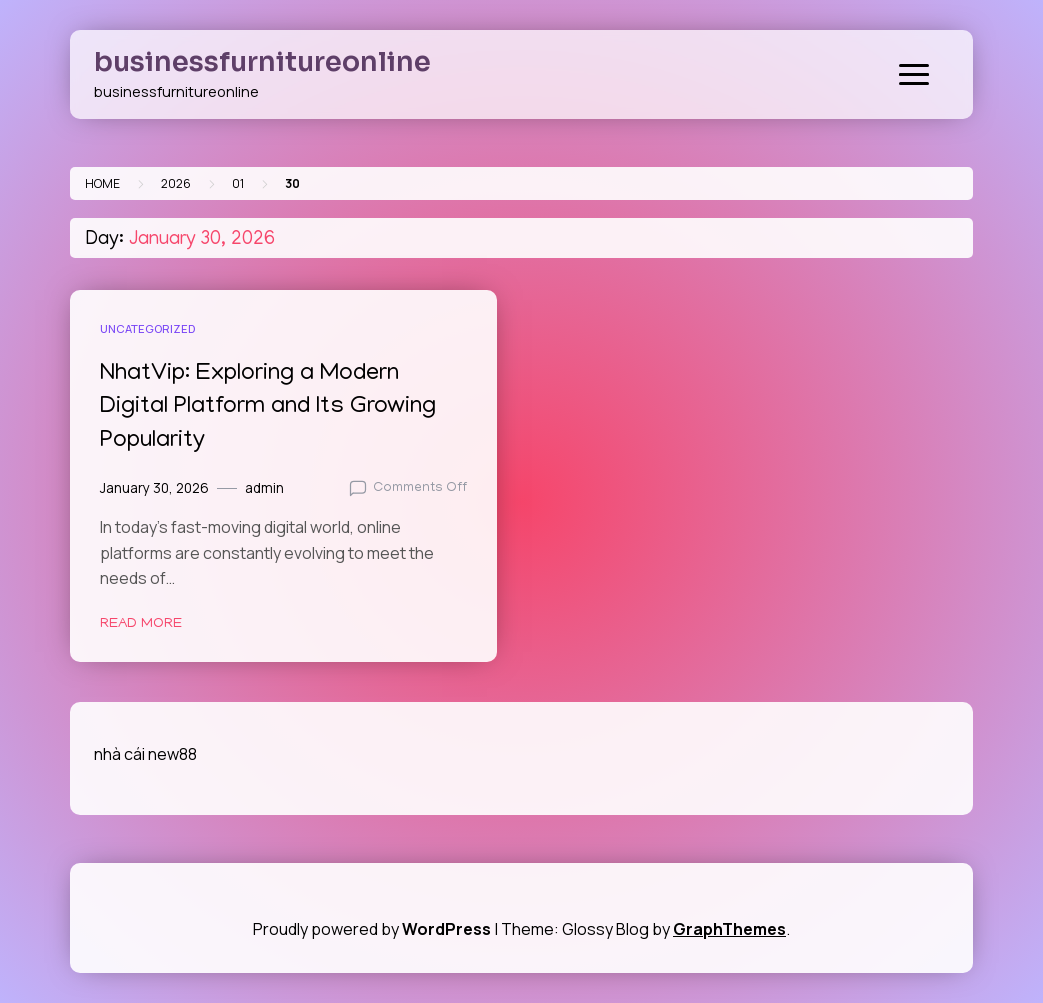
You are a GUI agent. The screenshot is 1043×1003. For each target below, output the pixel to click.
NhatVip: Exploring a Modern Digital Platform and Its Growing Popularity (268, 408)
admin (264, 488)
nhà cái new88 (145, 754)
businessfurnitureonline (262, 62)
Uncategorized (147, 328)
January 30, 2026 (154, 488)
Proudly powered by (373, 929)
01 (238, 183)
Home (102, 183)
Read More (141, 624)
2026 (176, 183)
